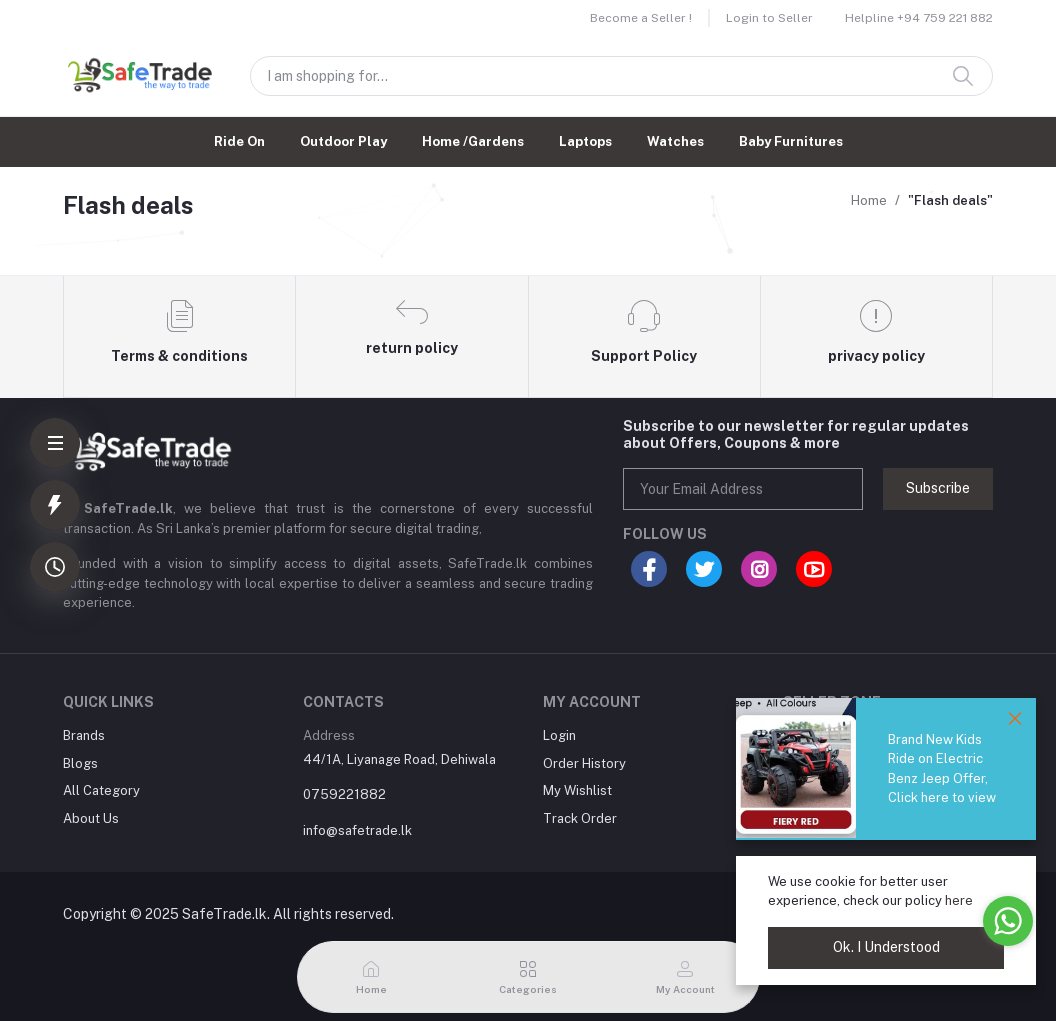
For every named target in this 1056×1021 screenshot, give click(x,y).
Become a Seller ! (641, 18)
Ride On (239, 141)
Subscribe (938, 488)
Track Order (580, 818)
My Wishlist (577, 790)
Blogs (80, 763)
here (959, 900)
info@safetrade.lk (357, 830)
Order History (584, 763)
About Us (91, 818)
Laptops (585, 141)
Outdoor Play (343, 141)
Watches (675, 141)
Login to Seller (769, 18)
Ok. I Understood (886, 947)
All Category (101, 790)
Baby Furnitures (791, 141)
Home (869, 200)
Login (559, 735)
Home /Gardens (473, 141)
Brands (84, 735)
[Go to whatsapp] (1008, 921)
